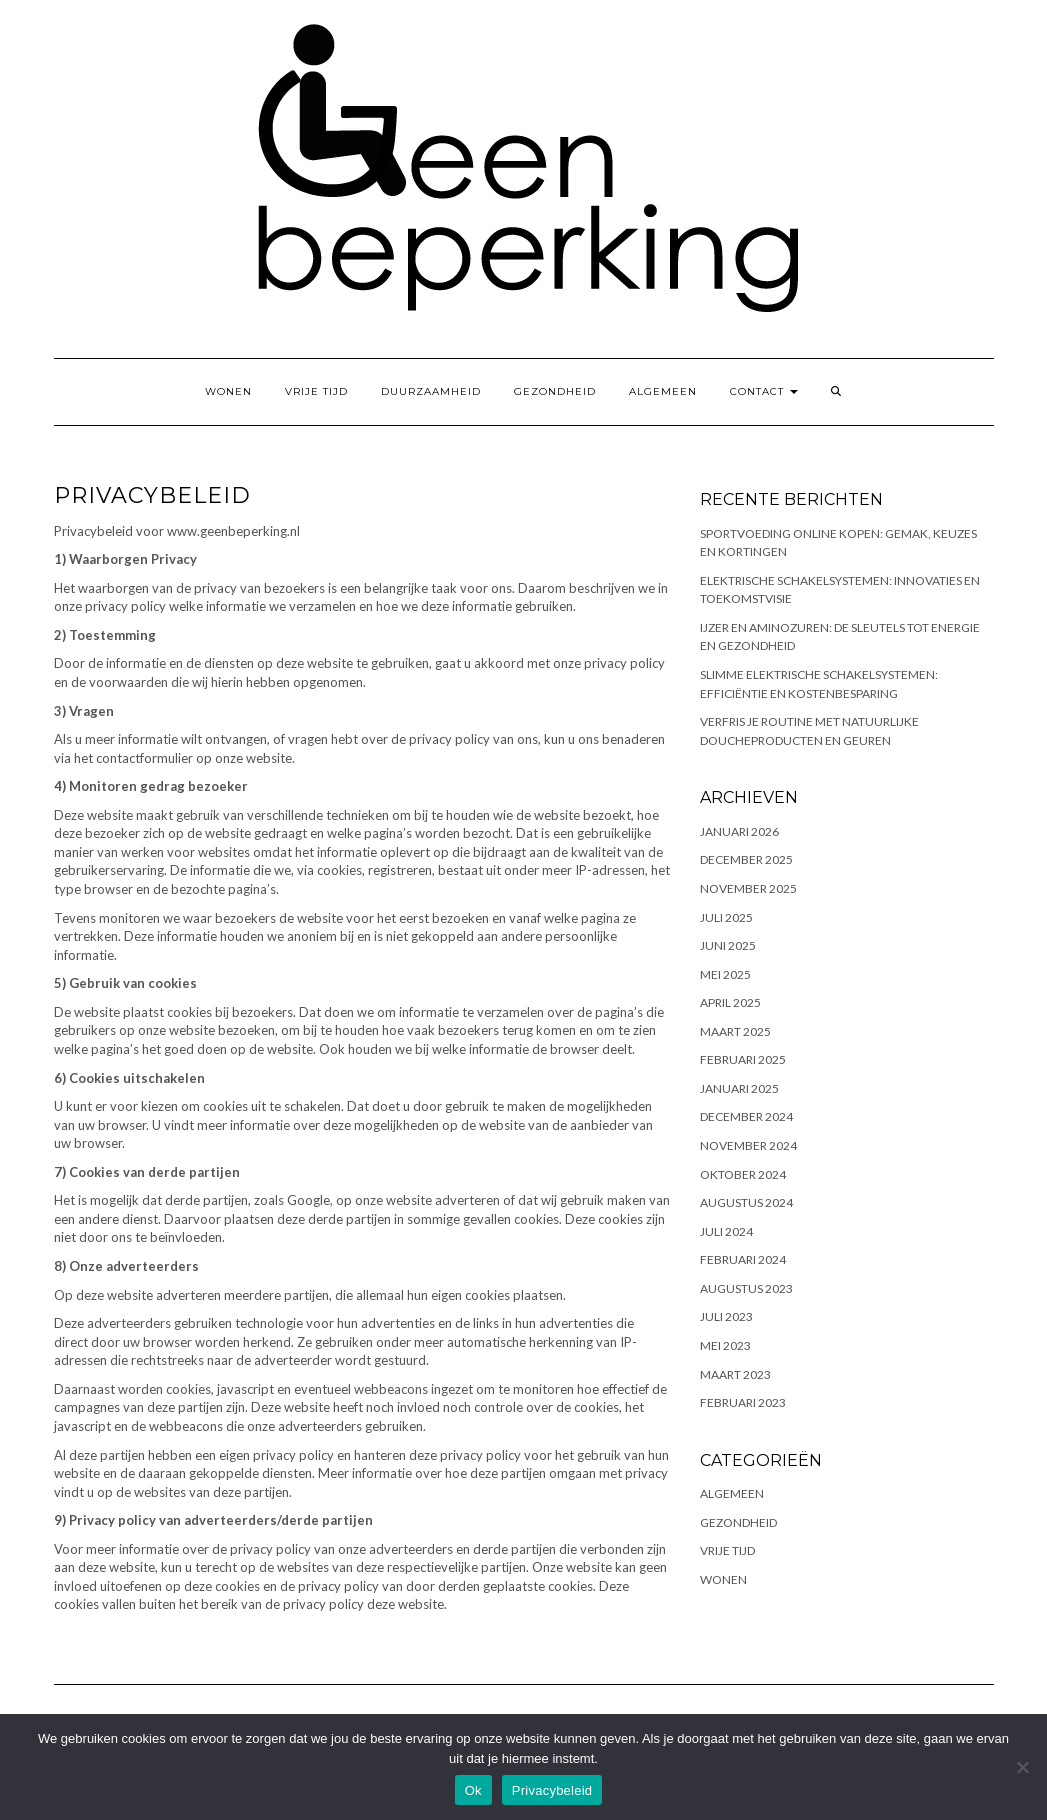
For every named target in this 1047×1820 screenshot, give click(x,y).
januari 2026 (739, 831)
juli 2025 (726, 917)
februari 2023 (743, 1402)
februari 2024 (743, 1259)
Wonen (228, 391)
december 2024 (746, 1116)
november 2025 (748, 888)
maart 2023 (735, 1374)
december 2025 (746, 859)
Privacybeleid (552, 1790)
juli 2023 (726, 1316)
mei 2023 (725, 1345)
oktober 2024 (743, 1174)
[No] (1022, 1767)
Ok (473, 1790)
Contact (764, 391)
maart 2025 (735, 1031)
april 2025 (730, 1002)
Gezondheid (555, 391)
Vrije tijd (316, 391)
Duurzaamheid (431, 391)
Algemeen (663, 391)
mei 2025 (725, 974)
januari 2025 (739, 1088)
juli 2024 (726, 1231)
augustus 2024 (746, 1202)
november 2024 (748, 1145)
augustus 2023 (746, 1288)
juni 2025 (728, 945)
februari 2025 (743, 1059)
